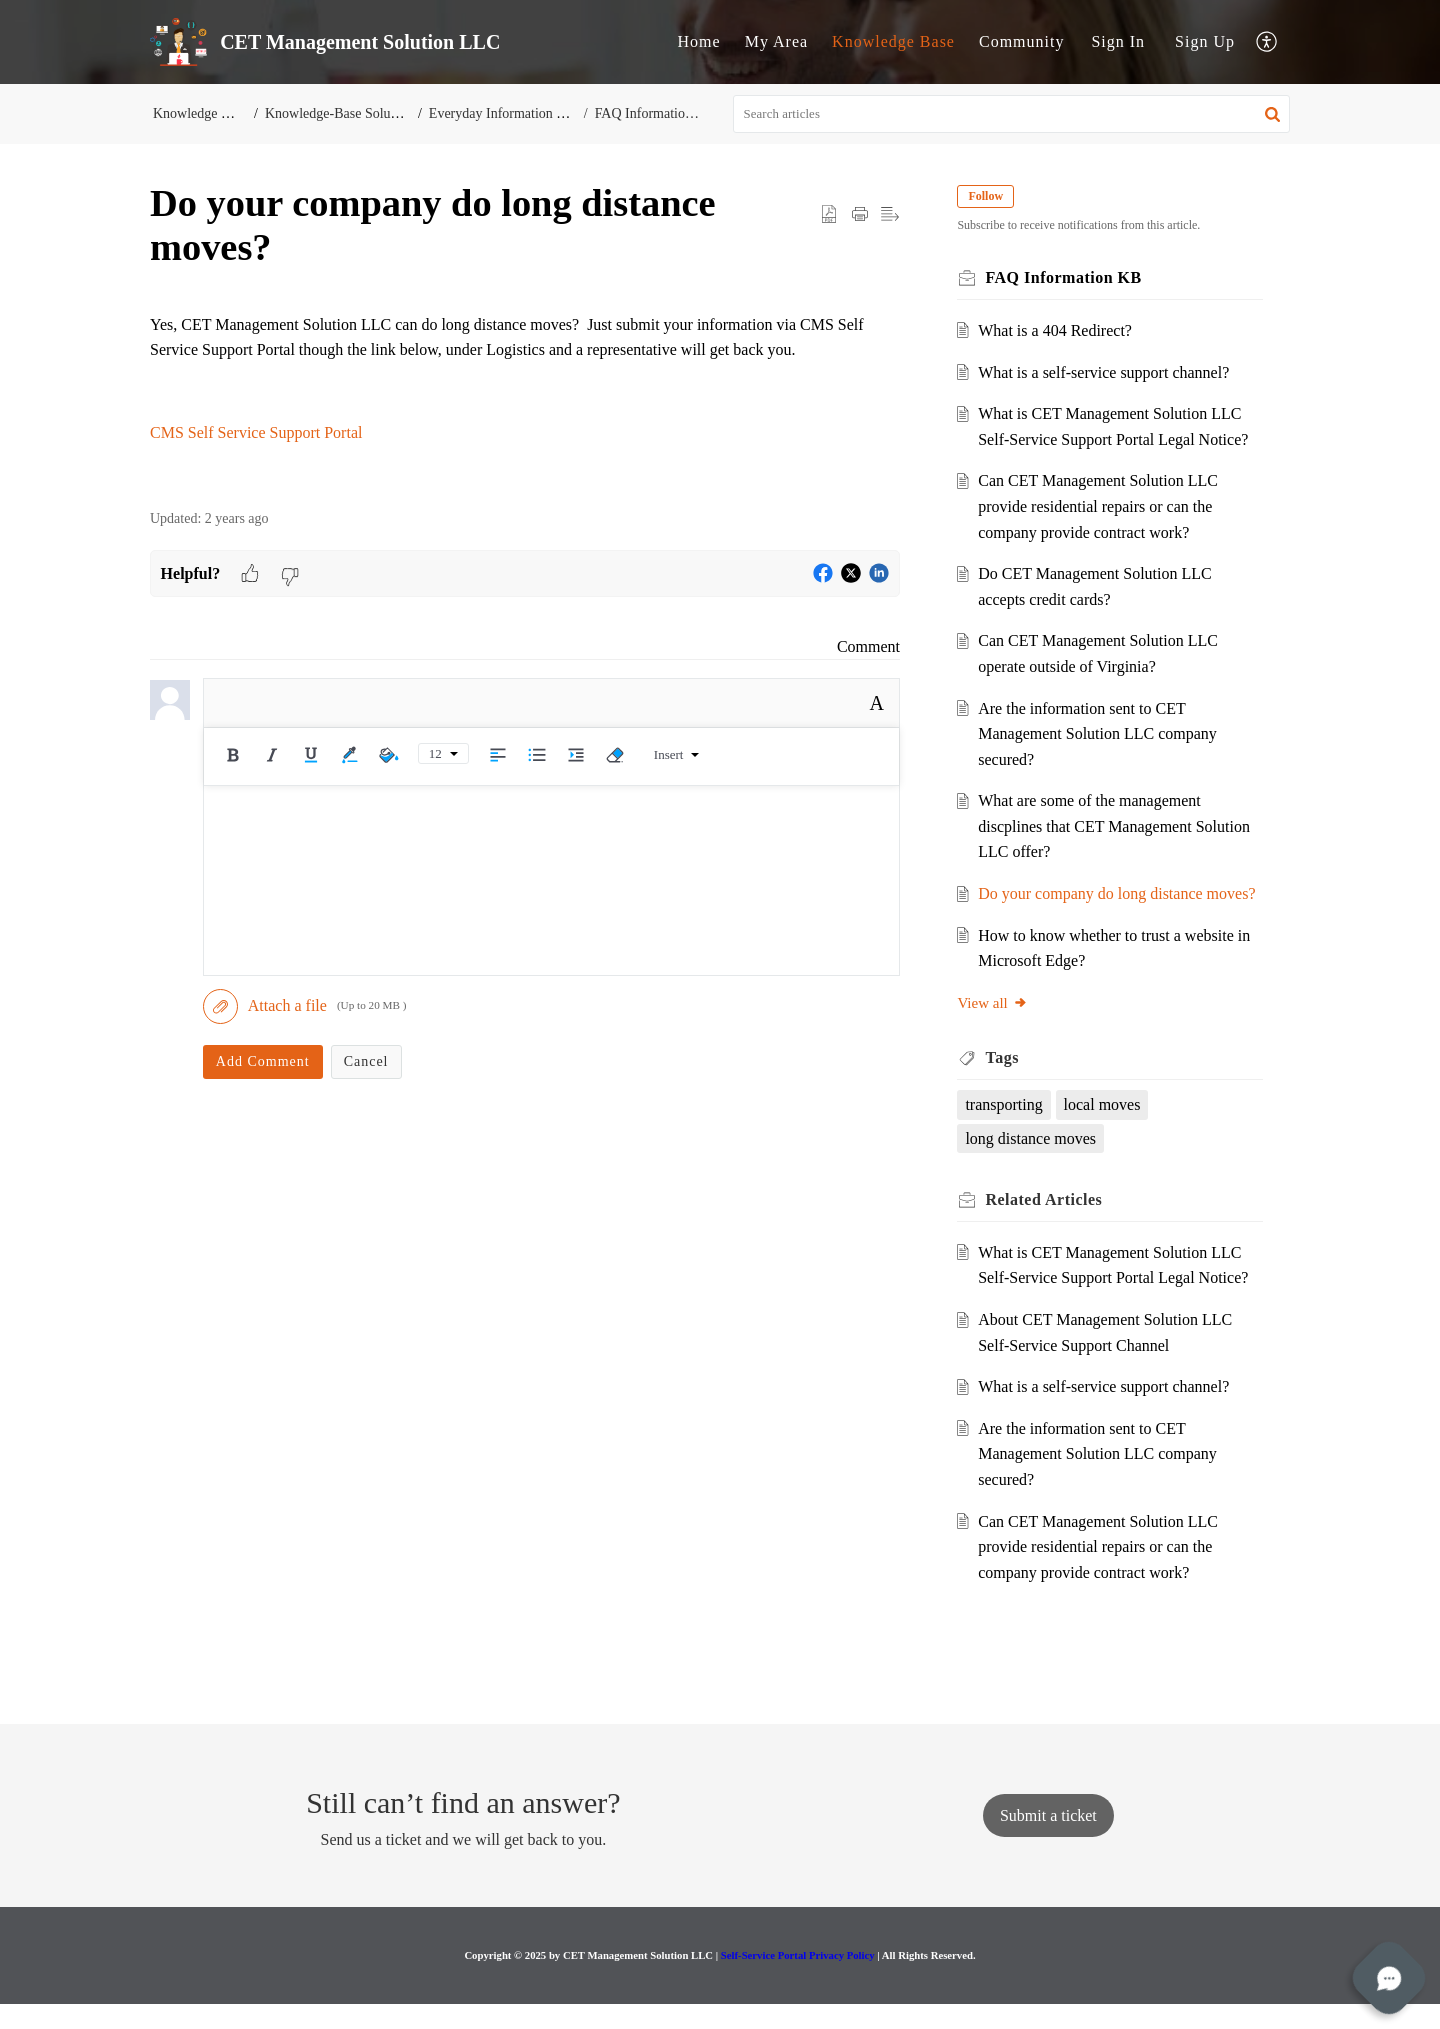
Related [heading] (1050, 1225)
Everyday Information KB (505, 113)
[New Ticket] (1048, 1840)
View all (999, 1028)
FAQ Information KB (653, 113)
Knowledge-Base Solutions (342, 113)
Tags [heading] (1008, 1083)
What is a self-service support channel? (1110, 372)
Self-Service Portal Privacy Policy (798, 1980)
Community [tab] (1021, 41)
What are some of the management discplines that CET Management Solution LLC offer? (1096, 826)
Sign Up (1205, 41)
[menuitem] (1118, 42)
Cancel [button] (366, 1061)
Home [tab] (699, 41)
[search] (1012, 114)
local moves (1108, 1130)
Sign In (1118, 41)
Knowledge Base (200, 113)
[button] (1267, 42)
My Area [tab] (776, 41)
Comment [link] (868, 646)
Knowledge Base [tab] (893, 41)
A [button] (877, 703)
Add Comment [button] (263, 1061)
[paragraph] (525, 379)
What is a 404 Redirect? (1062, 330)
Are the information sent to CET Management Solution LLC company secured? (1104, 734)
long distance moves (1037, 1163)
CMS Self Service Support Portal (256, 432)
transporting (1010, 1130)
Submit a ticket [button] (1048, 1840)
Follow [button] (992, 196)
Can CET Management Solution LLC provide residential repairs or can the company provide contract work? (1105, 506)
